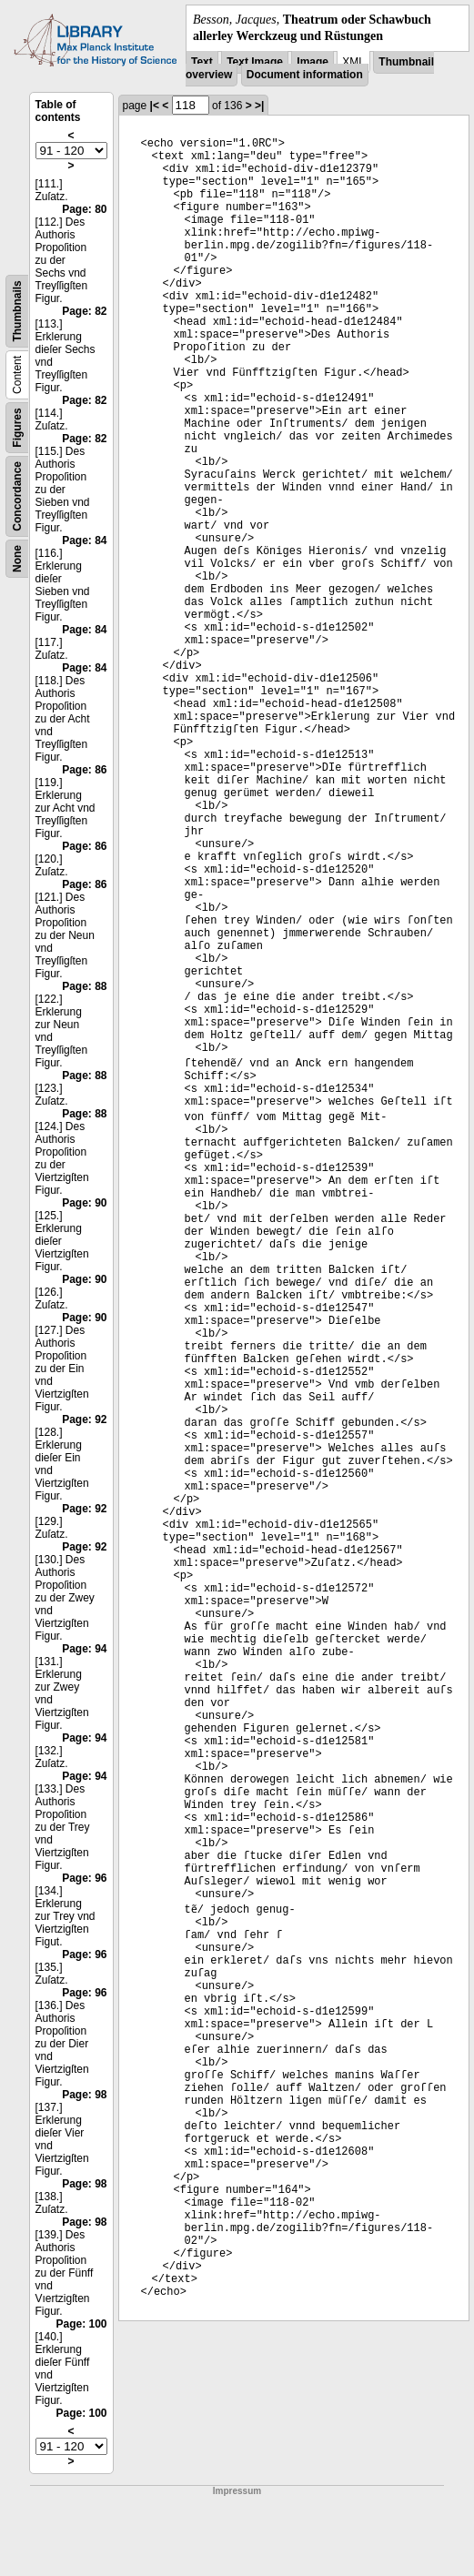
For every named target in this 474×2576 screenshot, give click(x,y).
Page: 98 (84, 2094)
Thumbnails (17, 311)
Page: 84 (84, 540)
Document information (305, 74)
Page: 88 (84, 986)
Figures (17, 428)
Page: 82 (84, 311)
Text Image (255, 62)
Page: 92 (84, 1419)
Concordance (17, 496)
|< (154, 105)
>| (259, 105)
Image (312, 62)
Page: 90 (84, 1203)
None (17, 558)
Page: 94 (84, 1648)
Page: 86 (84, 769)
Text (202, 62)
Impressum (237, 2491)
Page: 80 (84, 209)
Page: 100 (80, 2324)
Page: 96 (84, 1878)
